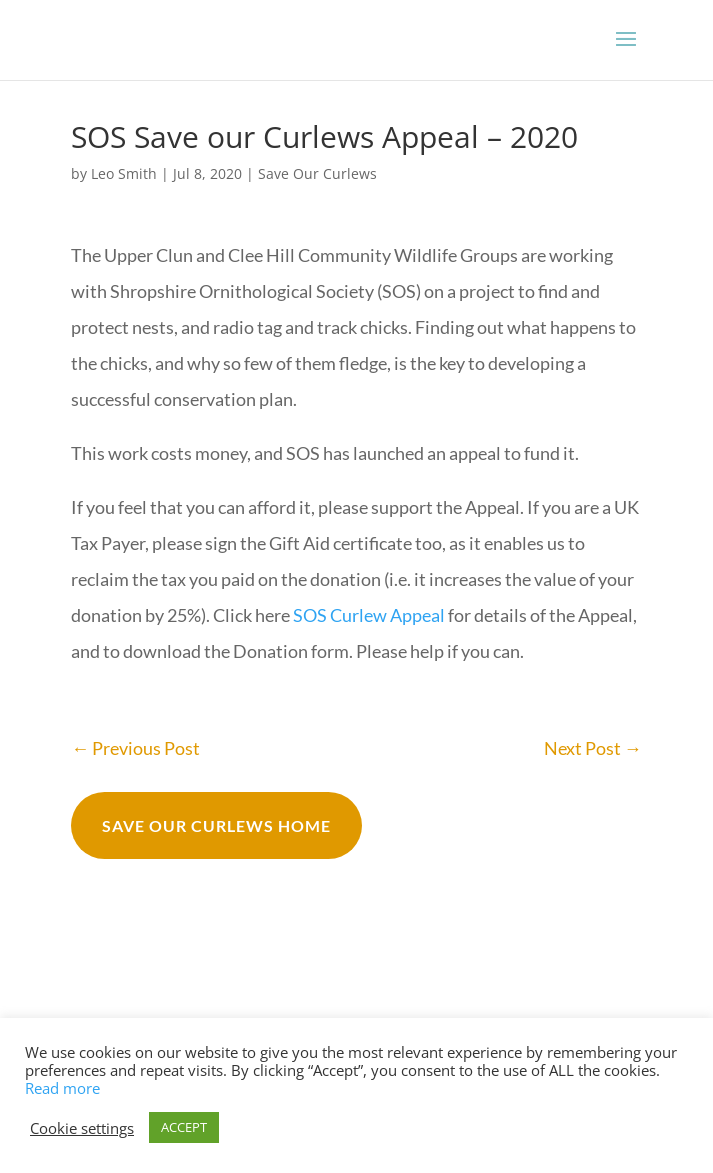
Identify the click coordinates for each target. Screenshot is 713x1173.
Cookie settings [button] (82, 1128)
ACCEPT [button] (184, 1127)
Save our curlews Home (216, 825)
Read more (62, 1088)
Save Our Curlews (317, 173)
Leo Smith (124, 173)
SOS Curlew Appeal (369, 615)
